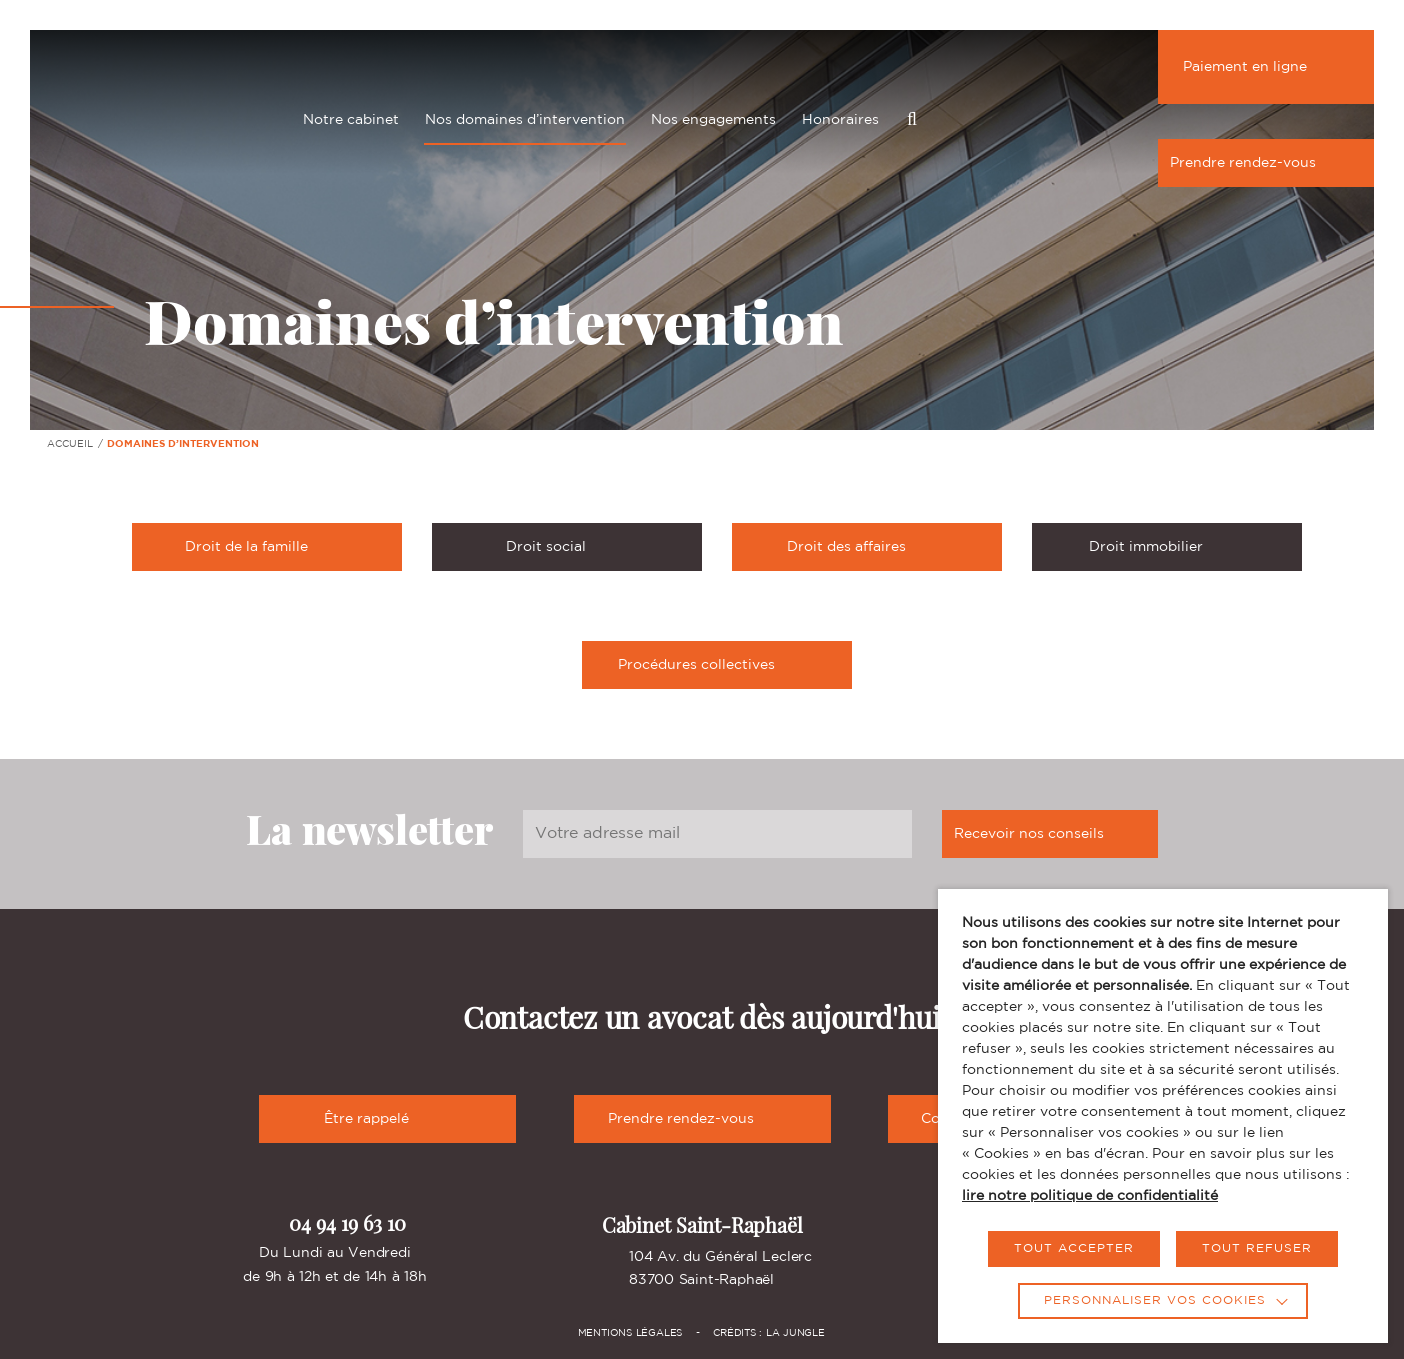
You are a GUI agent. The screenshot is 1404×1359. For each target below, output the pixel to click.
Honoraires (840, 120)
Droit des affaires (889, 546)
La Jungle (795, 1333)
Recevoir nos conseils (1050, 834)
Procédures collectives (729, 664)
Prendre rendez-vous (1264, 163)
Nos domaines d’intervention (525, 120)
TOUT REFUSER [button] (1257, 1248)
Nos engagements (713, 120)
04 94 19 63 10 (334, 1224)
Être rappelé (387, 1119)
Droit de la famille (288, 546)
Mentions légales (630, 1333)
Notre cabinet (351, 120)
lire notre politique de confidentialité (1090, 1196)
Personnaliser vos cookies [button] (1155, 1300)
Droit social (598, 546)
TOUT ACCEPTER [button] (1074, 1248)
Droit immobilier (1189, 546)
